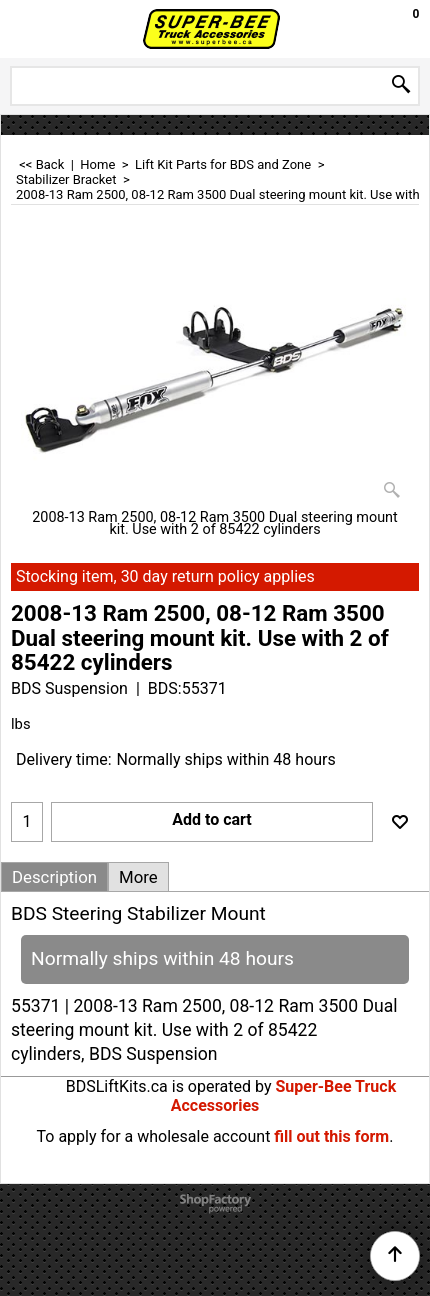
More (138, 877)
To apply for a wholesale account (154, 1136)
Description (54, 877)
